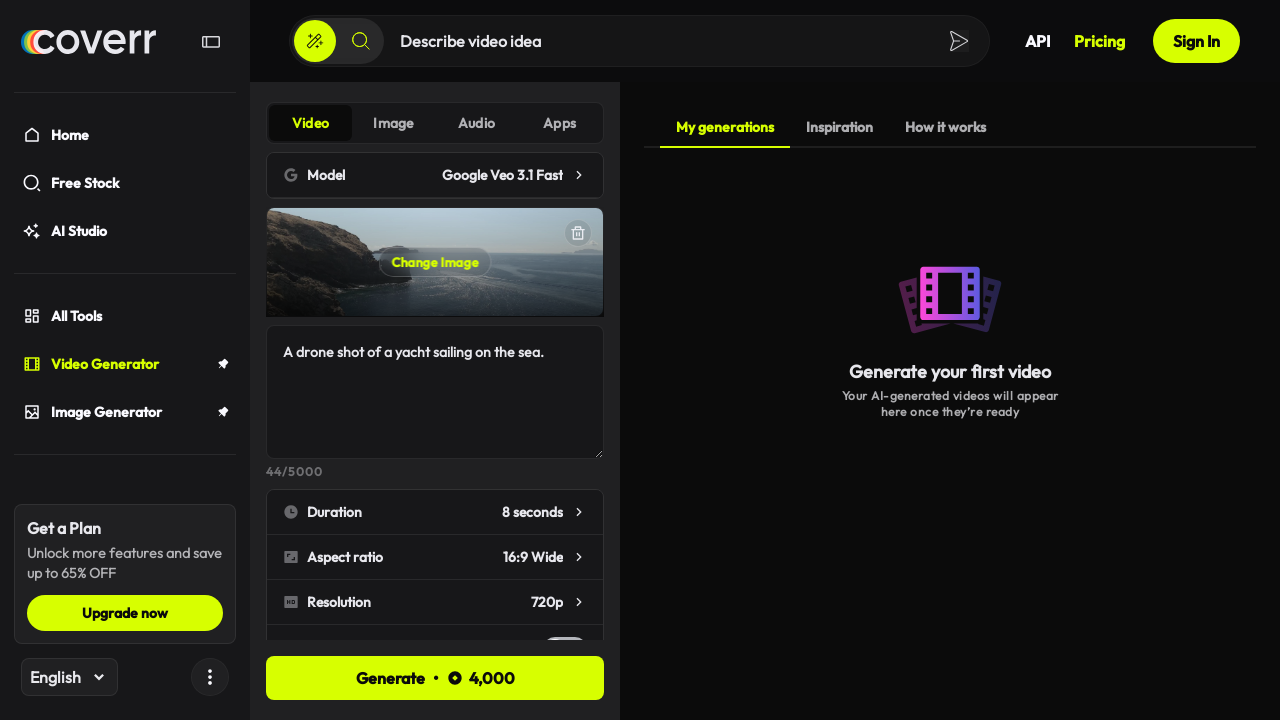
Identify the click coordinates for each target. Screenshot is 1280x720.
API (1037, 41)
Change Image (435, 262)
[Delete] (578, 233)
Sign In (1196, 41)
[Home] (88, 42)
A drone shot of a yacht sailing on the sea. (435, 392)
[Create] (315, 41)
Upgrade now (125, 613)
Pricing (1099, 41)
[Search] (361, 41)
